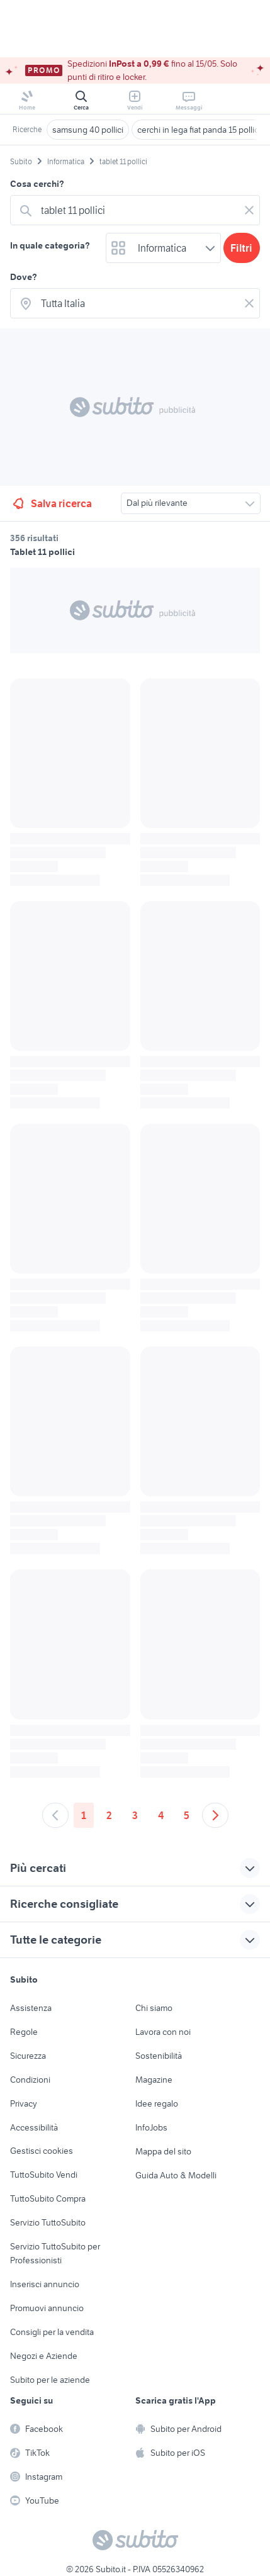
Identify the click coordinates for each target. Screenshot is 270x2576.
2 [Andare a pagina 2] (109, 1815)
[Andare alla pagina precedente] (55, 1815)
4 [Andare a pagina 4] (161, 1815)
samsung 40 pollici (87, 129)
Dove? (23, 277)
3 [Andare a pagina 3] (135, 1815)
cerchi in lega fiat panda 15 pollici (199, 129)
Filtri (241, 248)
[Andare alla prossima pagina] (215, 1815)
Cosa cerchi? (37, 183)
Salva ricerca (51, 503)
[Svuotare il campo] (249, 210)
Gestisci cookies (41, 2150)
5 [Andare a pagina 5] (186, 1815)
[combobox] (137, 210)
